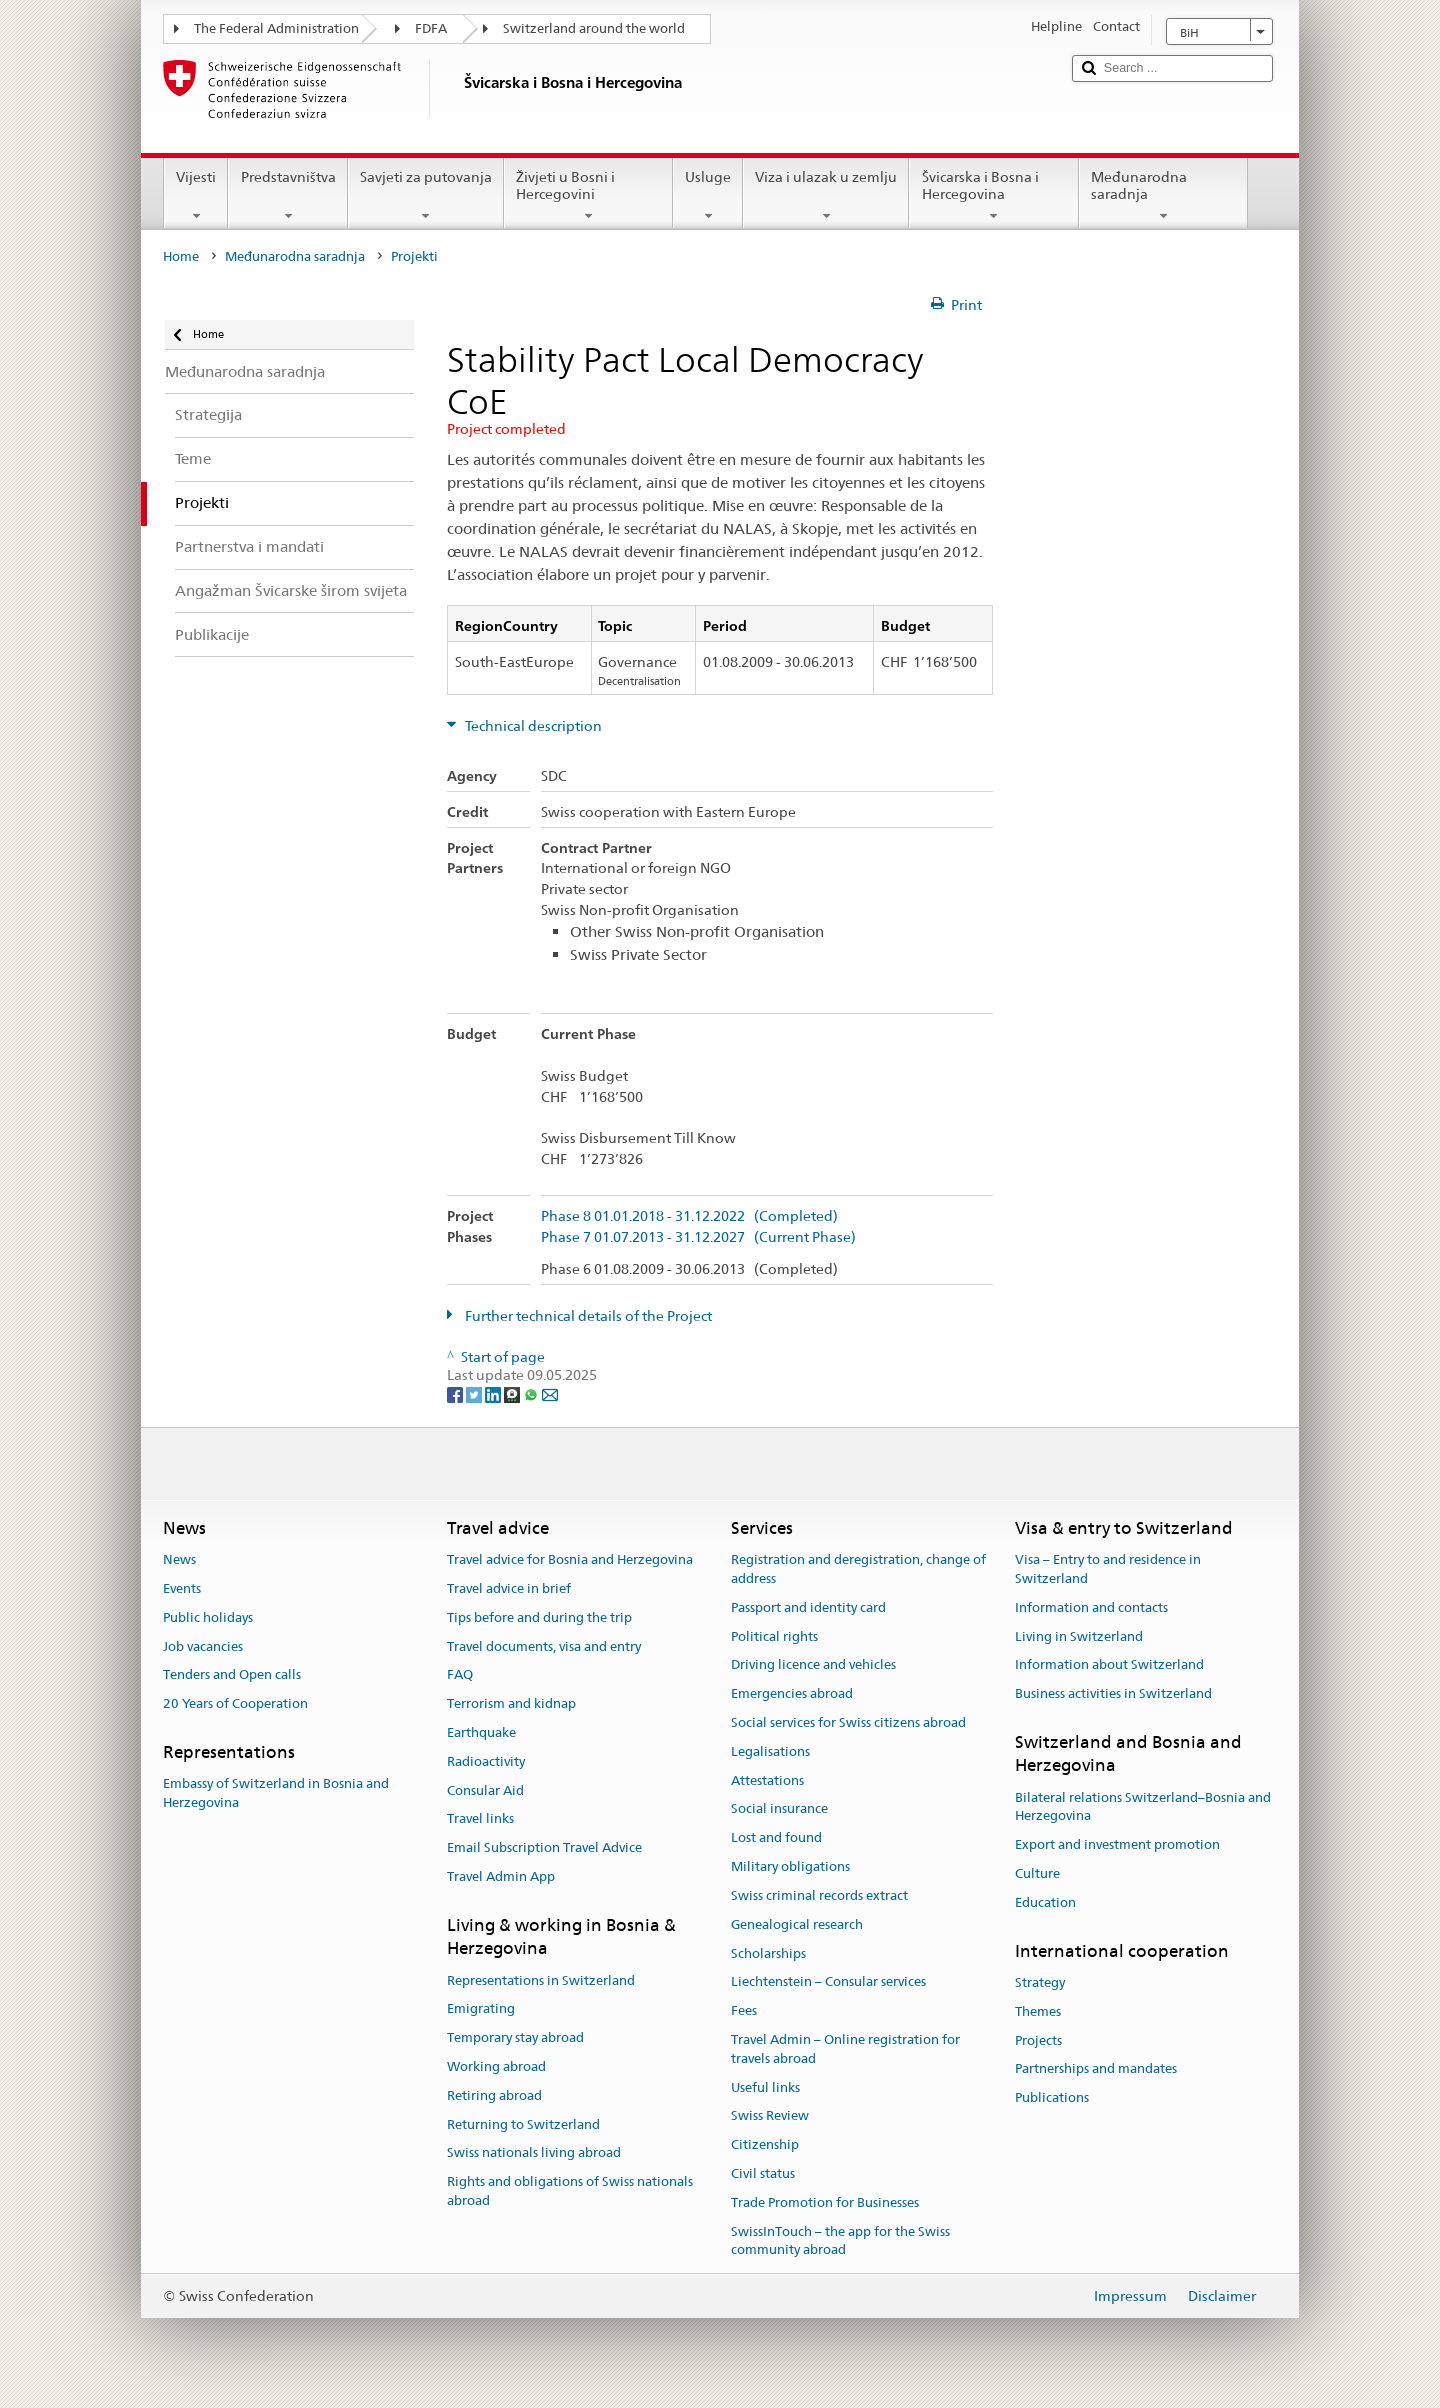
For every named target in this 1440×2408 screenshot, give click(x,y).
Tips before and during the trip (539, 1617)
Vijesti (196, 196)
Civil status (763, 2173)
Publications (1052, 2097)
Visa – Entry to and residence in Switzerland (1108, 1569)
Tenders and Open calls (232, 1675)
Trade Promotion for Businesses (825, 2202)
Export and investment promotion (1117, 1845)
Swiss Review (770, 2116)
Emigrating (481, 2009)
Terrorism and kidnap (511, 1703)
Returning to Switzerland (523, 2124)
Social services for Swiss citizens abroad (848, 1722)
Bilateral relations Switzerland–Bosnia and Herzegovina (1143, 1807)
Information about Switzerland (1109, 1665)
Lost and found (776, 1838)
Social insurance (779, 1809)
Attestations (767, 1780)
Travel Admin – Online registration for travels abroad (845, 2049)
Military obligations (790, 1866)
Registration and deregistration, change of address (858, 1569)
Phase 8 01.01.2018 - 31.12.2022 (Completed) (689, 1216)
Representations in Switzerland (541, 1980)
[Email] (550, 1394)
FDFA (431, 28)
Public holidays (208, 1617)
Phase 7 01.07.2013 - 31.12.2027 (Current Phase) (698, 1237)
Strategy (1040, 1982)
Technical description (532, 726)
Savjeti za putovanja (426, 196)
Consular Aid (485, 1790)
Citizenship (765, 2144)
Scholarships (768, 1953)
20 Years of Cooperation (235, 1703)
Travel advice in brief (509, 1588)
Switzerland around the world (594, 28)
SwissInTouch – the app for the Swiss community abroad (840, 2241)
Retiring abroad (494, 2095)
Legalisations (770, 1751)
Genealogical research (797, 1924)
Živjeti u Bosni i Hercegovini (588, 196)
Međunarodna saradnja (1163, 196)
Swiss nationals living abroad (534, 2153)
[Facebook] (456, 1394)
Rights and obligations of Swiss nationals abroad (570, 2191)
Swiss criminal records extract (819, 1895)
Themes (1038, 2011)
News (179, 1559)
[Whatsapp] (532, 1394)
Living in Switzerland (1079, 1636)
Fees (744, 2010)
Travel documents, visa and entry (544, 1646)
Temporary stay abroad (515, 2037)
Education (1045, 1902)
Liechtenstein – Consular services (828, 1982)
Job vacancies (203, 1646)
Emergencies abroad (792, 1693)
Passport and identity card (808, 1607)
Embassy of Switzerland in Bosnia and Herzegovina (276, 1794)
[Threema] (513, 1394)
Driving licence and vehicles (813, 1665)
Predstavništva (287, 196)
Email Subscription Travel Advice (544, 1848)
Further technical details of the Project (587, 1316)
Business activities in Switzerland (1113, 1693)
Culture (1037, 1873)
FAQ (460, 1675)
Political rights (774, 1636)
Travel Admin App (501, 1876)
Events (182, 1588)
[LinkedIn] (494, 1394)
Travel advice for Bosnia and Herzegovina (570, 1559)
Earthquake (481, 1732)
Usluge (708, 196)
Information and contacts (1091, 1607)
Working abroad (496, 2066)
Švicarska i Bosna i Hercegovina (993, 196)
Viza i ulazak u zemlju (826, 196)
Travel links (480, 1819)
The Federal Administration (276, 28)
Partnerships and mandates (1096, 2069)
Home (181, 256)
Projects (1038, 2040)
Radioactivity (486, 1761)
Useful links (765, 2087)
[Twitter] (475, 1394)
